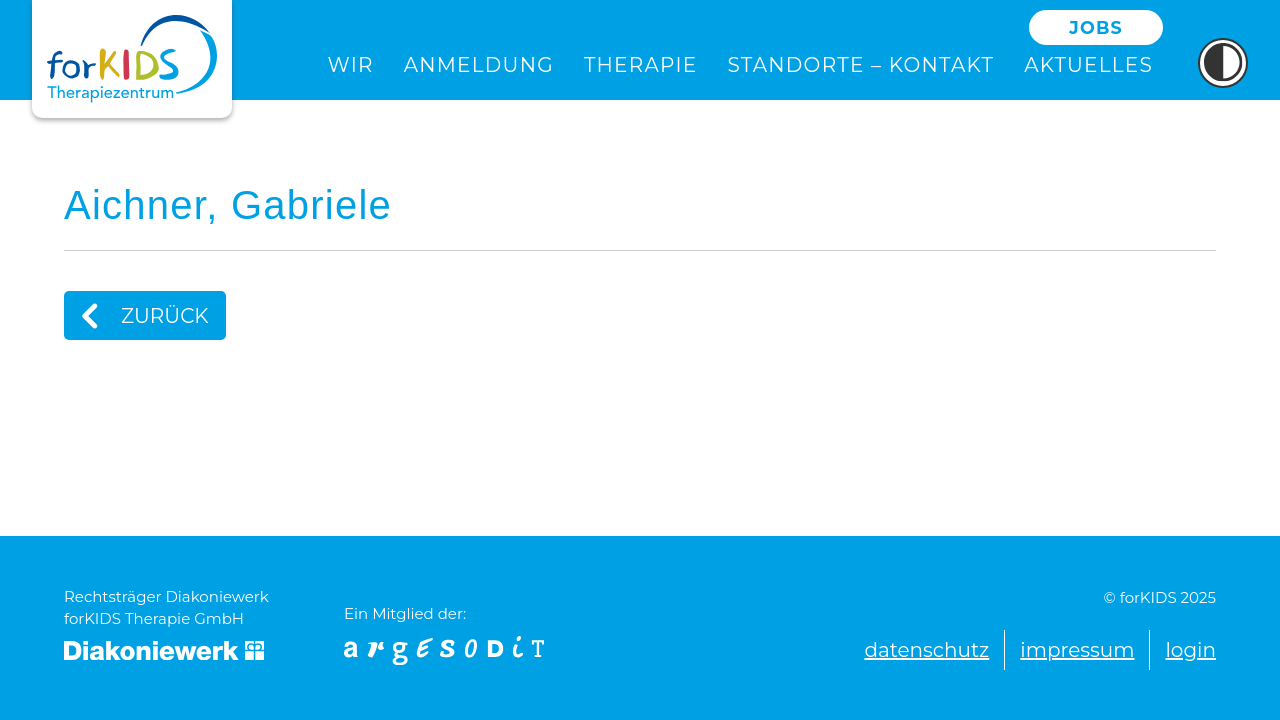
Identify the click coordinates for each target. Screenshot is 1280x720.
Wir (351, 65)
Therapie (641, 65)
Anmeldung (479, 65)
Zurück (137, 315)
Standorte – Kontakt (860, 65)
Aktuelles (1088, 65)
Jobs (1096, 27)
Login (1190, 650)
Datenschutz (926, 650)
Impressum (1077, 650)
